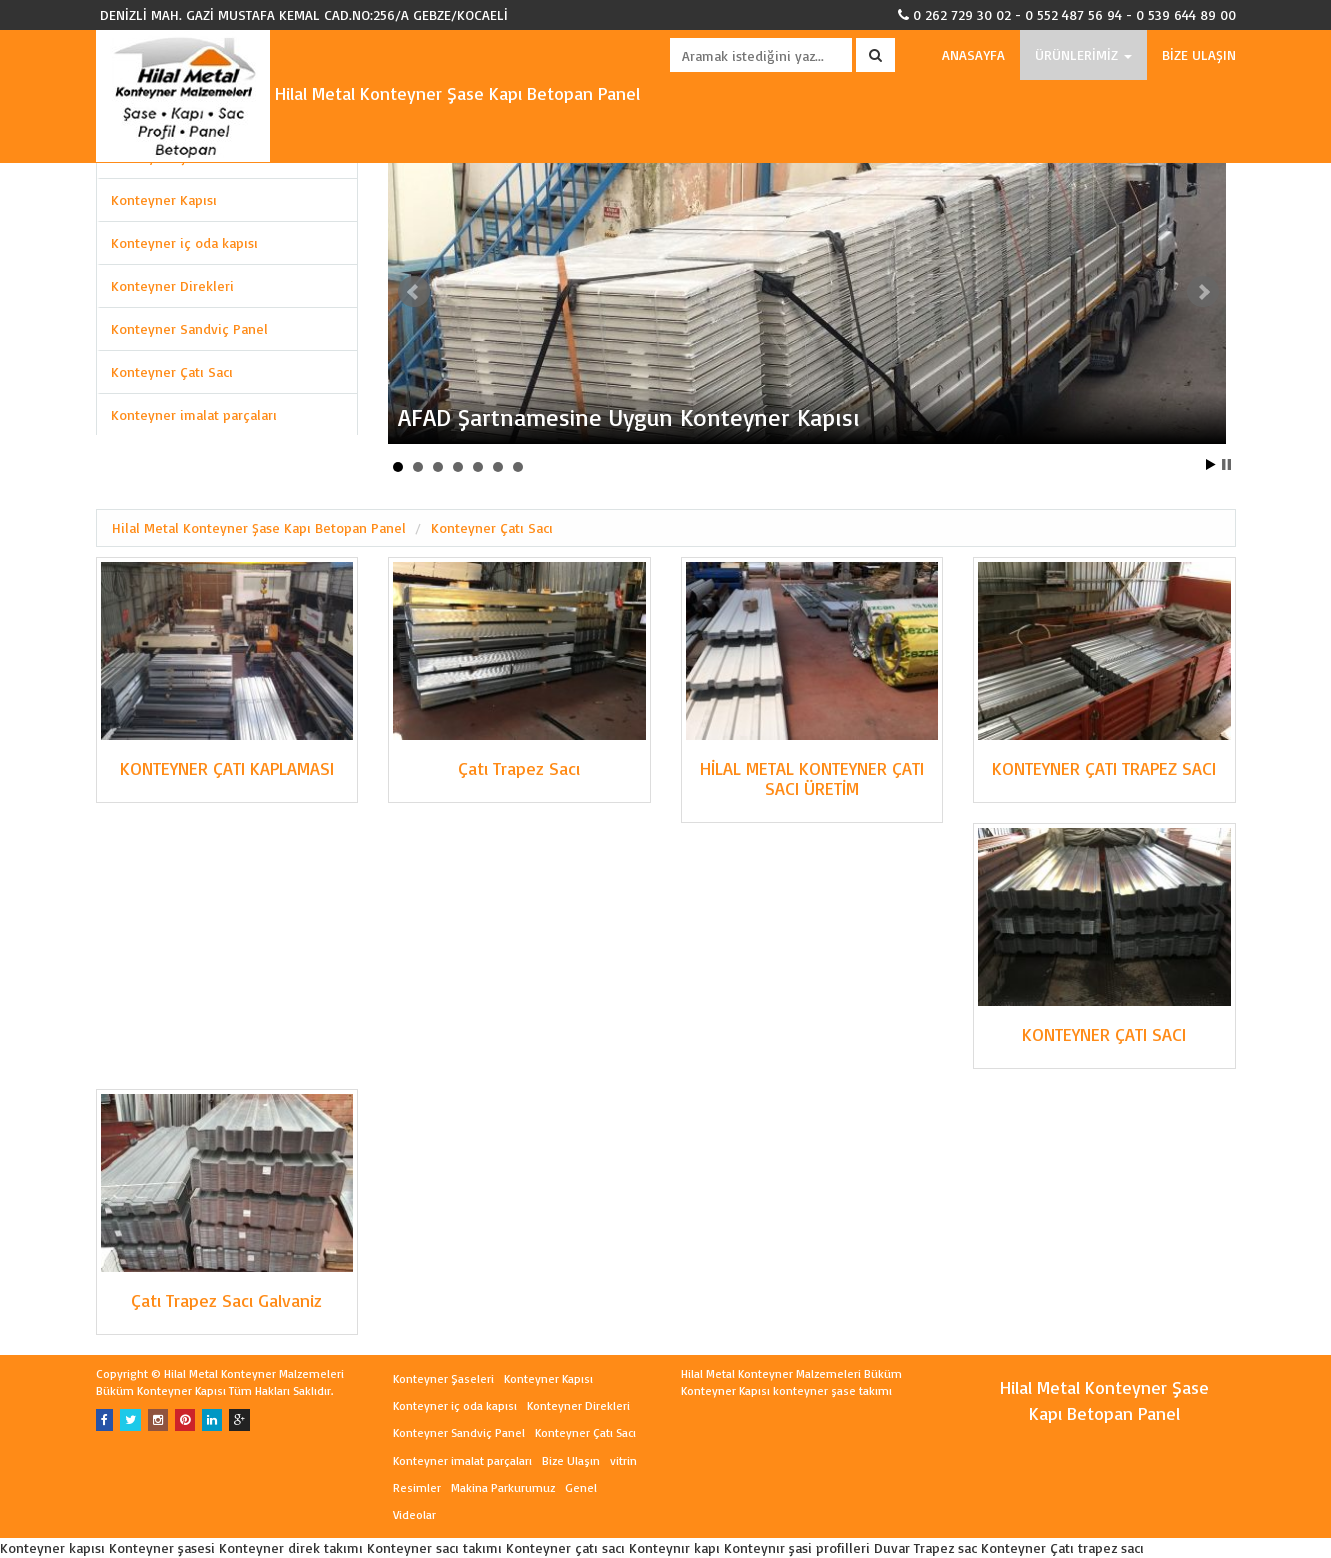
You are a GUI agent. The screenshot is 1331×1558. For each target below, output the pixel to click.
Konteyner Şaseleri (443, 1378)
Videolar (414, 1514)
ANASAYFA (973, 54)
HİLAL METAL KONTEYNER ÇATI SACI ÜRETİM (812, 778)
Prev (414, 292)
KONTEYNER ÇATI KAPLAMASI (227, 768)
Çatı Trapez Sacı (519, 768)
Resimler (417, 1487)
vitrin (623, 1460)
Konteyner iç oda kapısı (184, 242)
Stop (1226, 464)
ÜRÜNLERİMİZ (1083, 54)
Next (1203, 292)
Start (1211, 464)
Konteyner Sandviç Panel (189, 328)
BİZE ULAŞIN (1199, 54)
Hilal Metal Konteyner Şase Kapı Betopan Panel (368, 93)
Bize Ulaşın (571, 1460)
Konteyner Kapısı (164, 199)
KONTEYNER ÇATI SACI (1104, 1034)
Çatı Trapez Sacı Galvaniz (226, 1300)
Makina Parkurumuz (503, 1487)
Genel (581, 1487)
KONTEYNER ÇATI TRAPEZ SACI (1104, 768)
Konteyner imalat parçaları (194, 414)
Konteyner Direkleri (172, 285)
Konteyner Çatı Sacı (172, 371)
